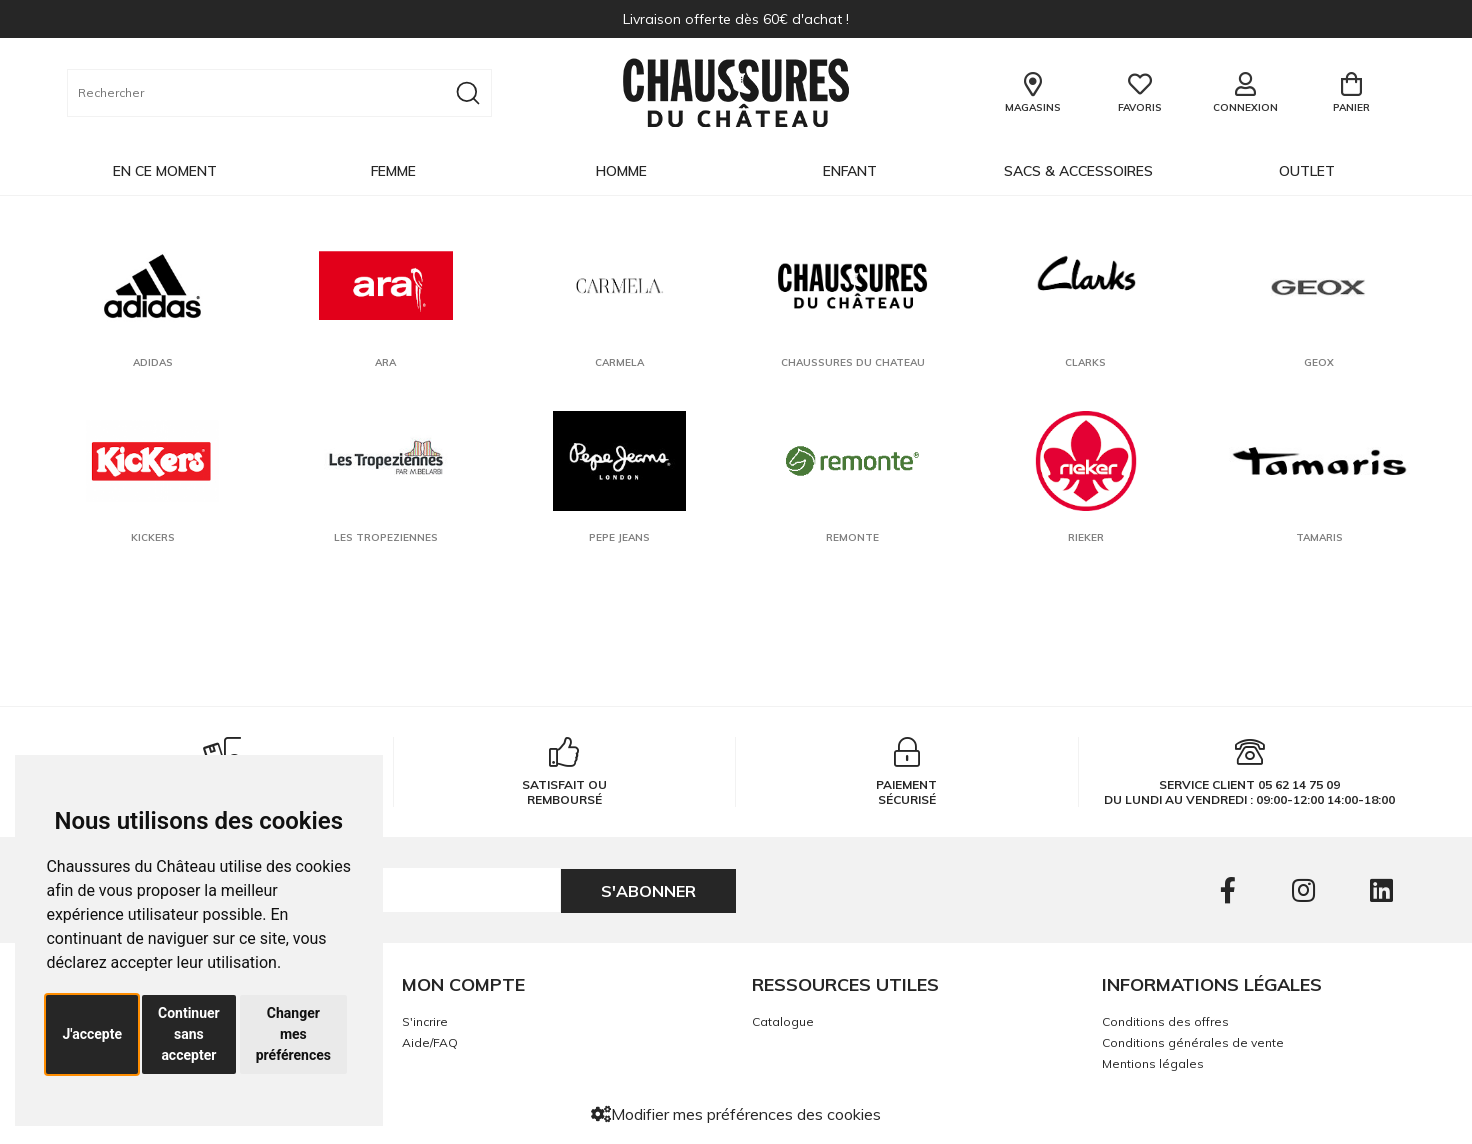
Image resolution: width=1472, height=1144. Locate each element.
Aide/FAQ (430, 1042)
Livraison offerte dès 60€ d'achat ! (736, 19)
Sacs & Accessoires (1078, 171)
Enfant (850, 171)
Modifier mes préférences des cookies (736, 1114)
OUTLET (1307, 171)
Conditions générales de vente (1193, 1042)
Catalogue (783, 1021)
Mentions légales (1153, 1063)
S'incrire (425, 1021)
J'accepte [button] (92, 1034)
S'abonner (648, 891)
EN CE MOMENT (165, 171)
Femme (393, 171)
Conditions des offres (1165, 1021)
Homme (621, 171)
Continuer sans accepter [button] (189, 1034)
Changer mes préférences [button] (293, 1034)
